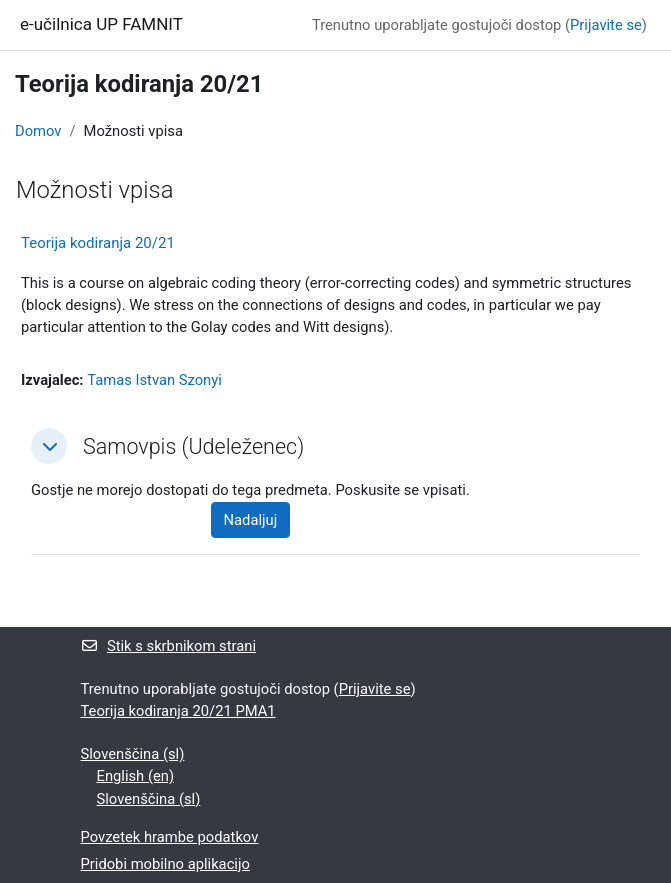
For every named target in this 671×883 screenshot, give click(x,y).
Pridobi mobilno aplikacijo (165, 864)
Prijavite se (606, 25)
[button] (49, 446)
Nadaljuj (251, 520)
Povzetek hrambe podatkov (170, 837)
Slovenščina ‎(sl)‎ (133, 754)
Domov (38, 131)
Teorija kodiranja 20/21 (98, 243)
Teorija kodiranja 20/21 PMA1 (178, 711)
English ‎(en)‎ (136, 776)
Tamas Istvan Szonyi (154, 380)
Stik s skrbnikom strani (169, 646)
